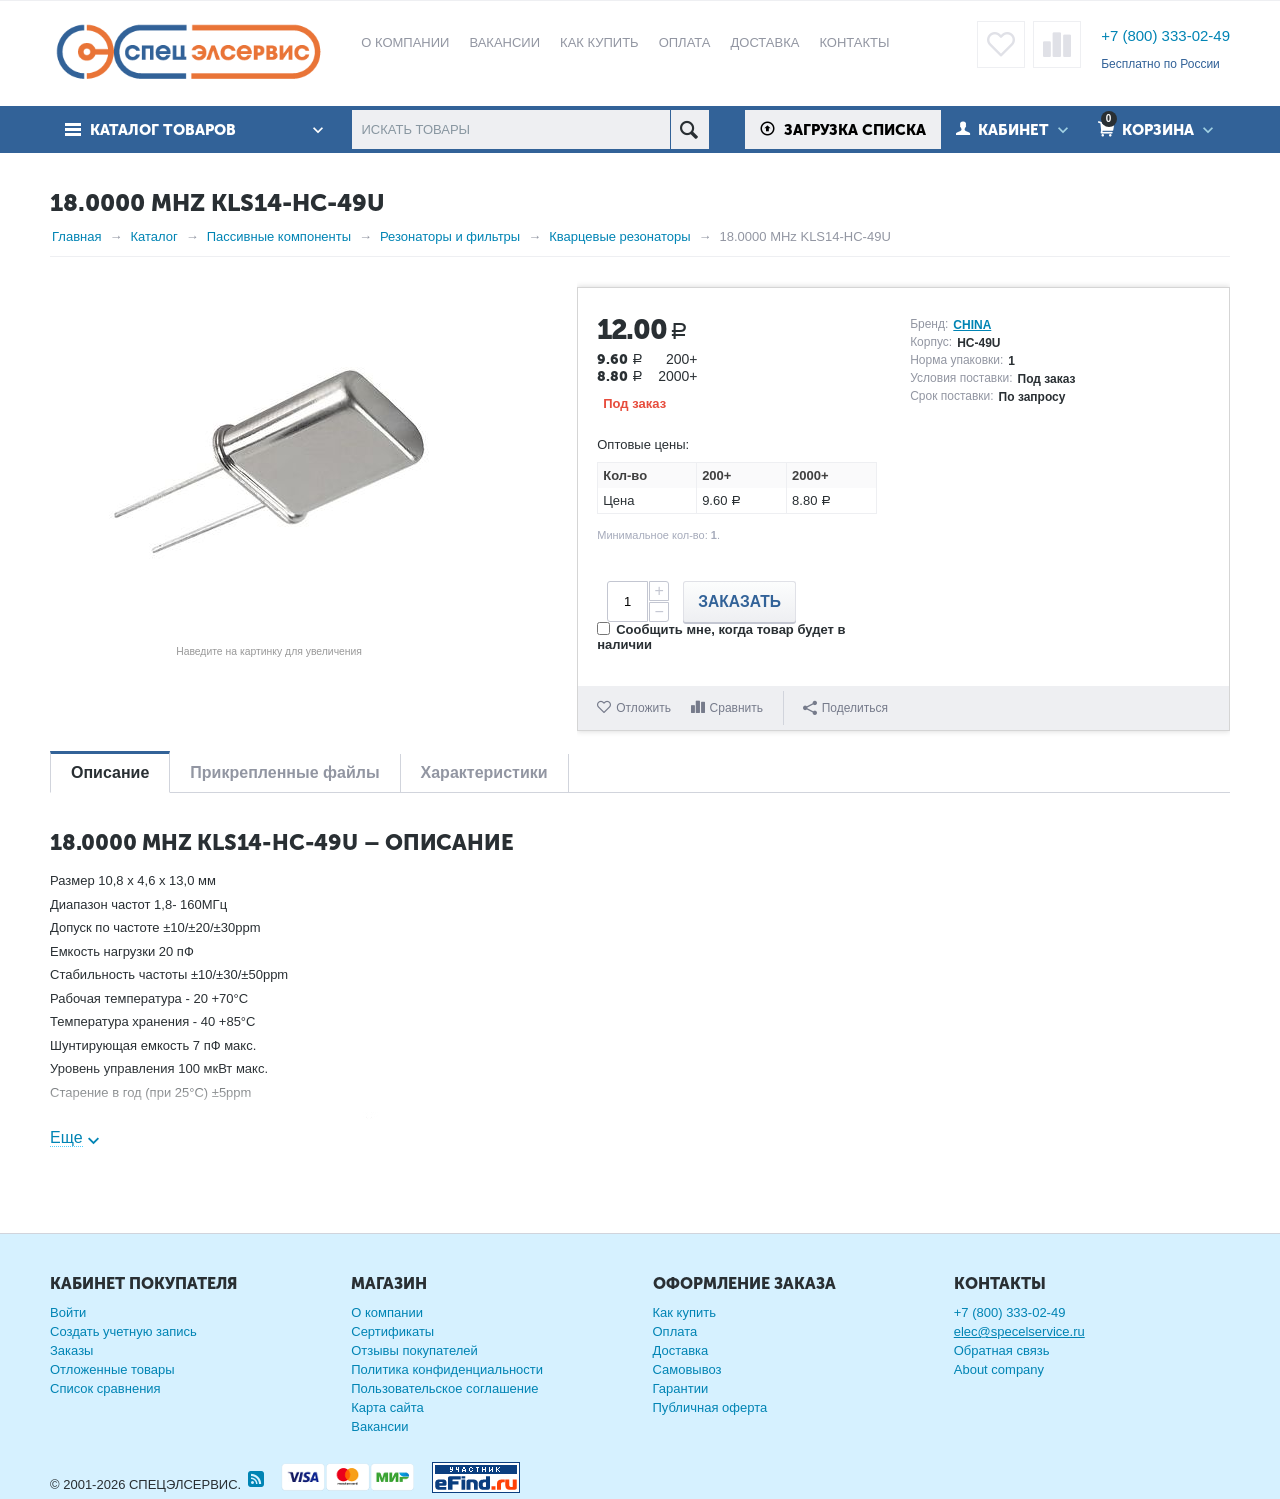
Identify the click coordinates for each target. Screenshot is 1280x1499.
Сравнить (736, 708)
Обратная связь (1002, 1350)
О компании (387, 1312)
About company (999, 1369)
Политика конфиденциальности (447, 1369)
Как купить (684, 1312)
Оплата (675, 1331)
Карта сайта (387, 1407)
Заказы (71, 1350)
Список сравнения (105, 1388)
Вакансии (379, 1426)
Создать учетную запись (123, 1331)
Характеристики (484, 772)
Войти (68, 1312)
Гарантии (681, 1388)
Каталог (153, 236)
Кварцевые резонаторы (619, 236)
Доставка (681, 1350)
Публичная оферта (710, 1407)
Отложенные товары (112, 1369)
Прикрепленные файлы (284, 772)
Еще (66, 1137)
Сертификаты (392, 1331)
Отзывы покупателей (414, 1350)
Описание (110, 772)
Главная (76, 236)
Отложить (643, 708)
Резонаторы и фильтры (450, 236)
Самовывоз (687, 1369)
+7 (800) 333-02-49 (1165, 35)
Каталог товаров (163, 130)
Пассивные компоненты (279, 236)
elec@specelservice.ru (1019, 1331)
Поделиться (845, 708)
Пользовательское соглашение (444, 1388)
